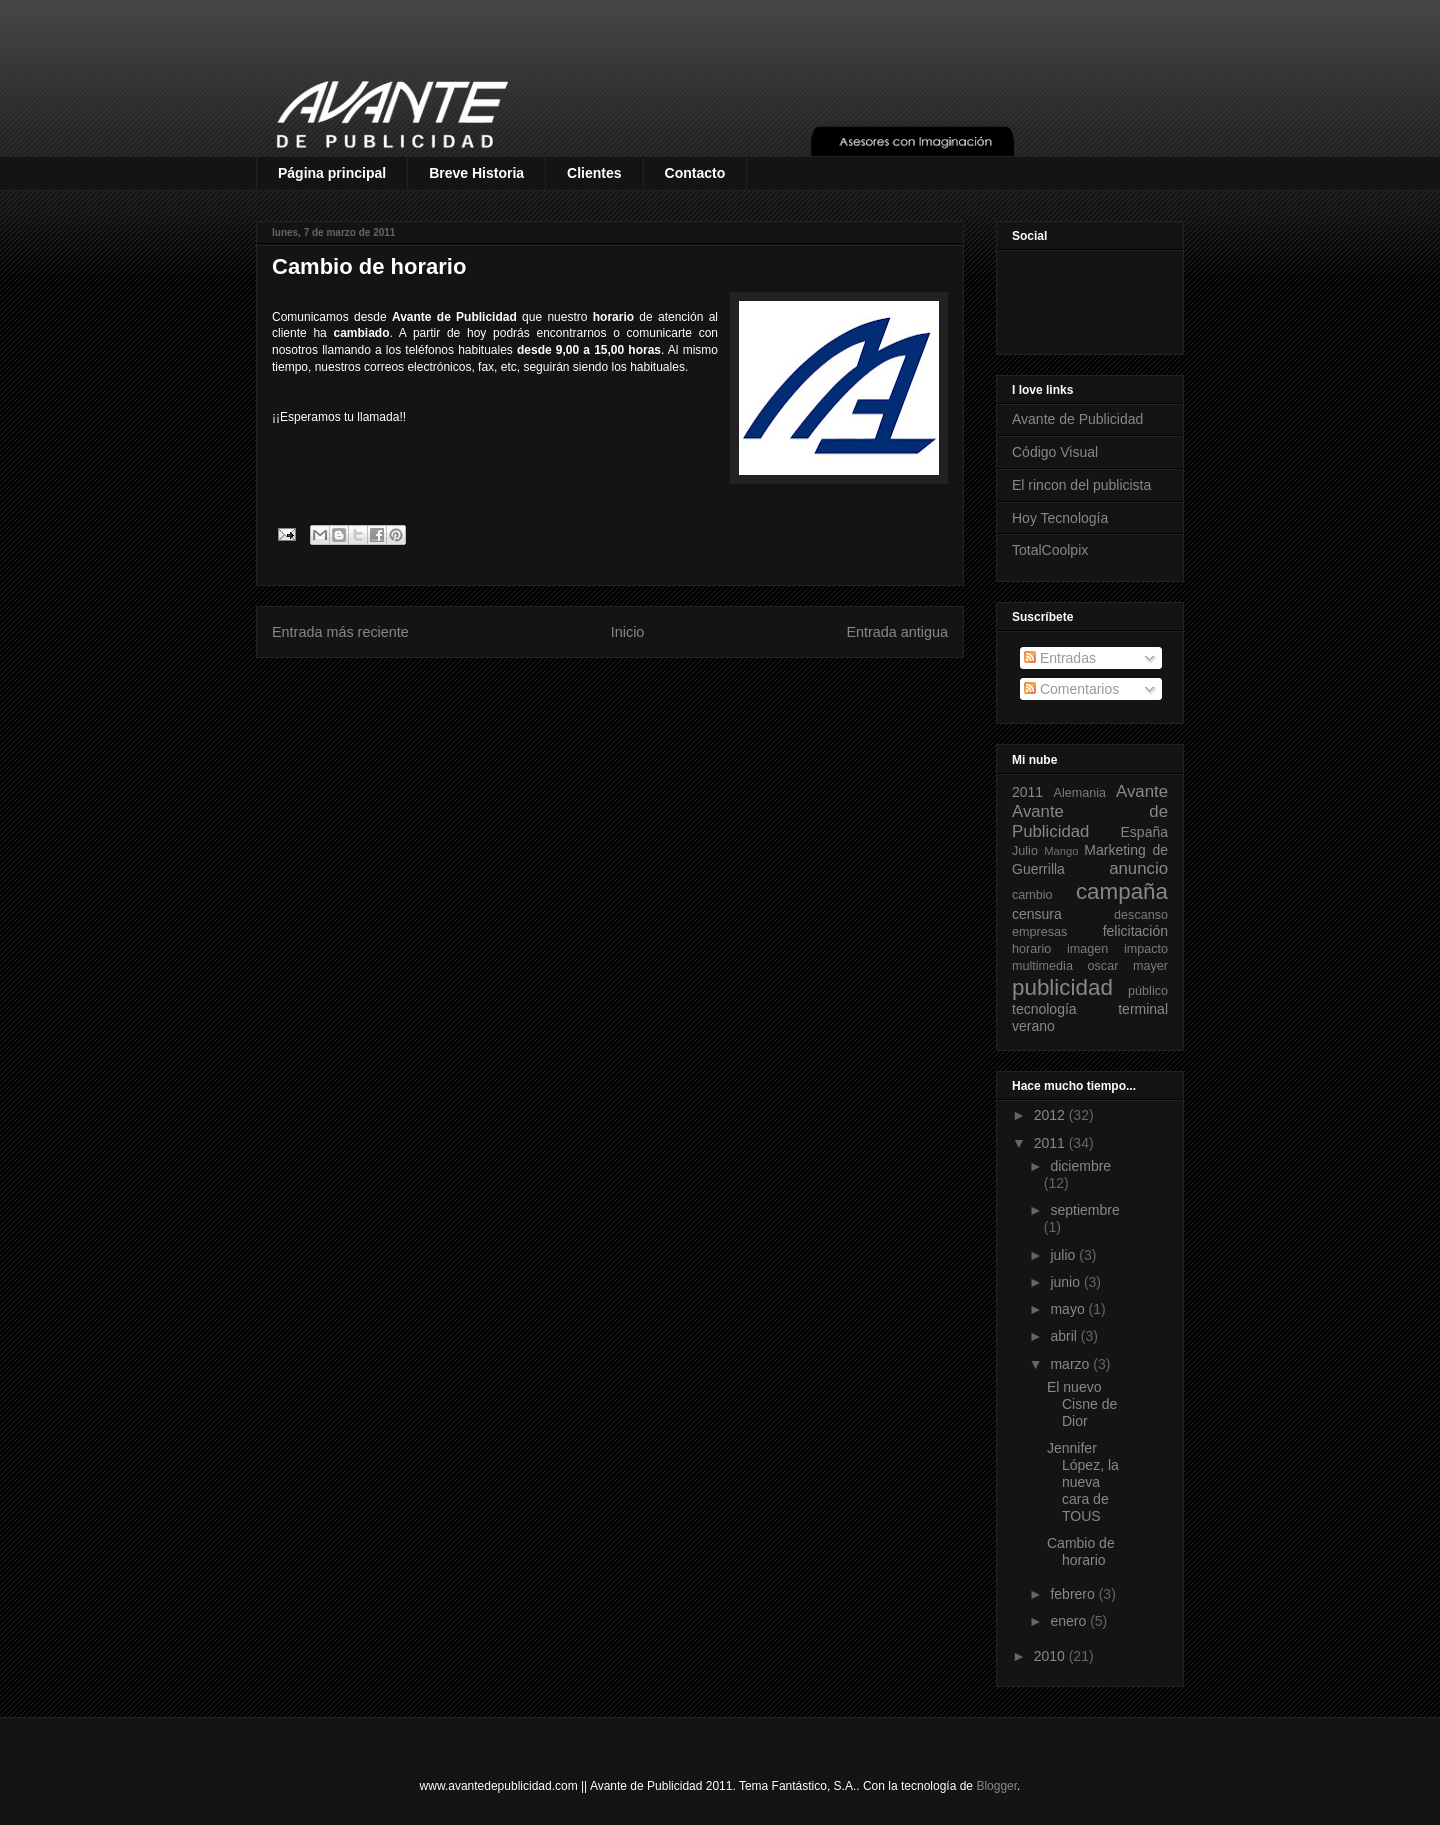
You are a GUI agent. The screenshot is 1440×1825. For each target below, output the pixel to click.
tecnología (1044, 1009)
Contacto (695, 173)
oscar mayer (1128, 966)
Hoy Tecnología (1060, 518)
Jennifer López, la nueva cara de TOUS (1083, 1481)
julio (1064, 1255)
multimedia (1042, 966)
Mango (1061, 851)
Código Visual (1055, 452)
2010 (1051, 1656)
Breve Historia (476, 173)
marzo (1071, 1364)
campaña (1122, 891)
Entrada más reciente (340, 632)
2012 (1051, 1115)
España (1144, 832)
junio (1066, 1282)
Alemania (1080, 793)
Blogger (996, 1786)
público (1148, 991)
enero (1070, 1621)
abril (1065, 1336)
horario (1031, 949)
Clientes (594, 173)
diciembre (1080, 1166)
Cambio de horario (1081, 1551)
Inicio (628, 632)
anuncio (1138, 868)
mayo (1069, 1309)
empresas (1039, 932)
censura (1037, 914)
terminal (1143, 1009)
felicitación (1135, 931)
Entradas (1060, 658)
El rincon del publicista (1081, 485)
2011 (1027, 792)
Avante (1142, 791)
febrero (1074, 1594)
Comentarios (1071, 689)
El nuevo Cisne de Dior (1082, 1404)
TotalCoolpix (1050, 550)
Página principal (332, 173)
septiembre (1084, 1210)
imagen (1087, 949)
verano (1033, 1026)
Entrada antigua (897, 632)
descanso (1141, 915)
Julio (1025, 851)
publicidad (1062, 987)
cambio (1032, 895)
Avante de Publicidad (1077, 419)
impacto (1146, 949)
